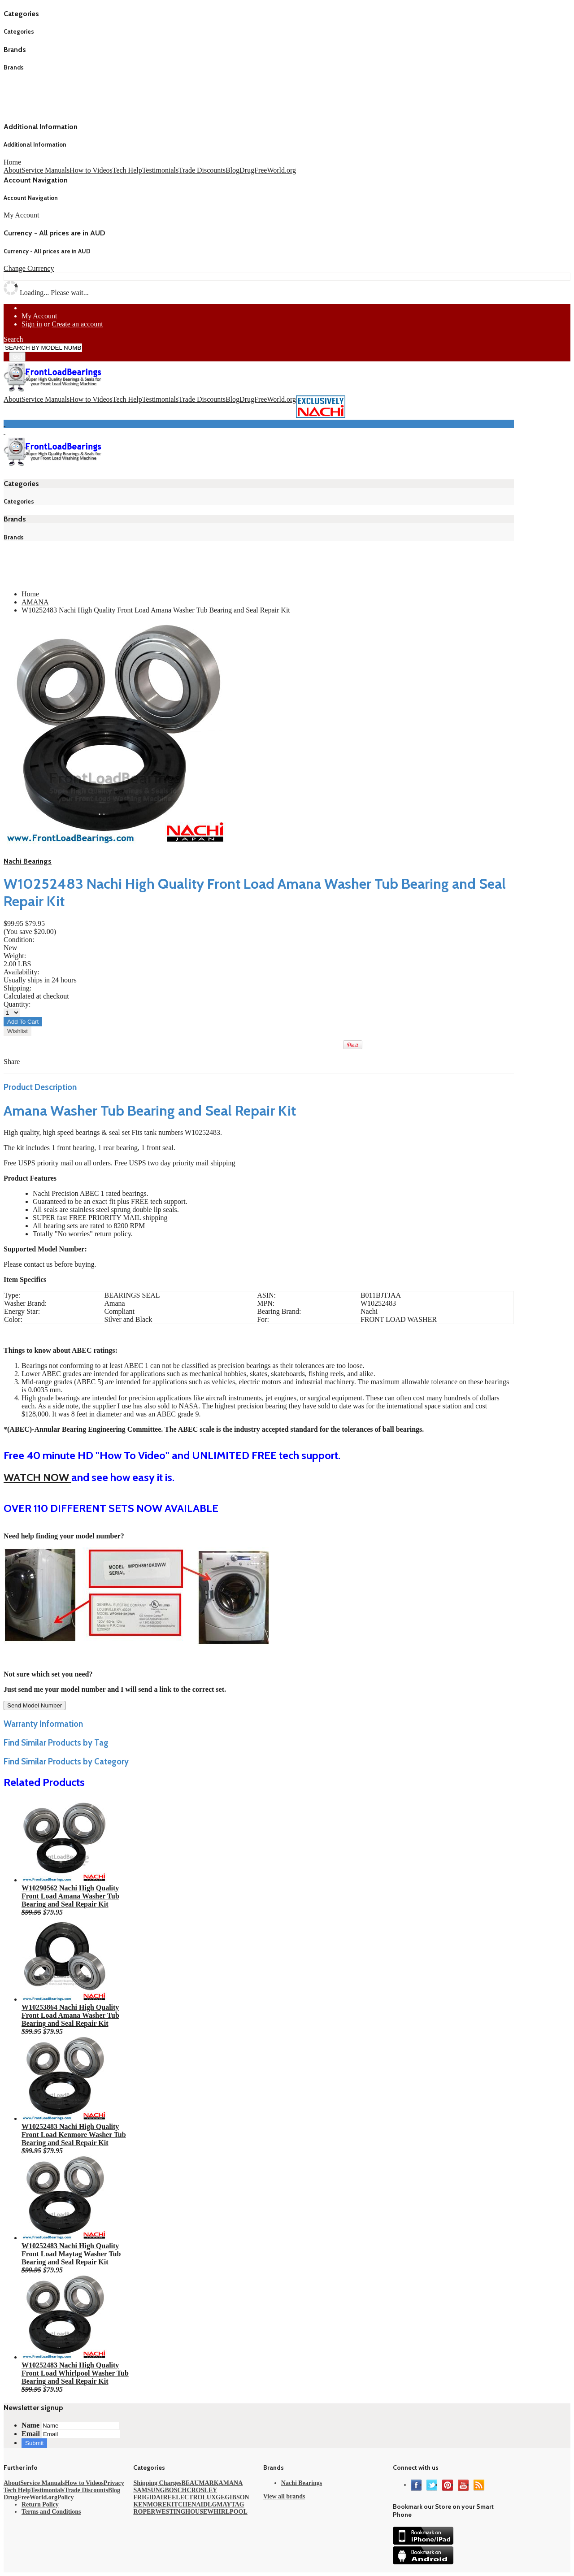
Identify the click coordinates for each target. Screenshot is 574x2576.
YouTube (463, 2485)
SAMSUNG (149, 2490)
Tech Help (127, 170)
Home (12, 162)
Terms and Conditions (51, 2511)
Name (30, 2425)
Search (13, 339)
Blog (232, 170)
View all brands (284, 2496)
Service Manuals (46, 170)
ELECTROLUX (194, 2497)
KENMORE (149, 2504)
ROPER (144, 2511)
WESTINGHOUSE (181, 2511)
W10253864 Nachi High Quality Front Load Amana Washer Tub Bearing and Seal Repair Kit (70, 2015)
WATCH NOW (37, 1477)
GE (220, 2497)
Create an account (77, 324)
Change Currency (29, 268)
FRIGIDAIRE (152, 2497)
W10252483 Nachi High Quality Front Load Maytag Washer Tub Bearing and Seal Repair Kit (71, 2254)
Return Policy (40, 2504)
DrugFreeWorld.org (267, 170)
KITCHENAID (187, 2504)
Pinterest (447, 2485)
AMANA (35, 602)
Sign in (32, 324)
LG (212, 2504)
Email (31, 2433)
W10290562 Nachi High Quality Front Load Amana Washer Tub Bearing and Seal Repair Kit (70, 1896)
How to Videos (91, 170)
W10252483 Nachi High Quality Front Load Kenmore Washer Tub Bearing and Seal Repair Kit (74, 2134)
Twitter (432, 2485)
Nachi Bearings (28, 861)
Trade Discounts (202, 170)
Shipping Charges (157, 2483)
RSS (479, 2485)
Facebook (416, 2485)
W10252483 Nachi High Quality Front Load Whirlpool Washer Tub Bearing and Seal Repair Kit (75, 2373)
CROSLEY (202, 2490)
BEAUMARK (199, 2483)
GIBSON (237, 2497)
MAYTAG (230, 2504)
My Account (39, 316)
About (13, 170)
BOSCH (176, 2490)
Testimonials (160, 170)
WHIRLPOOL (227, 2511)
